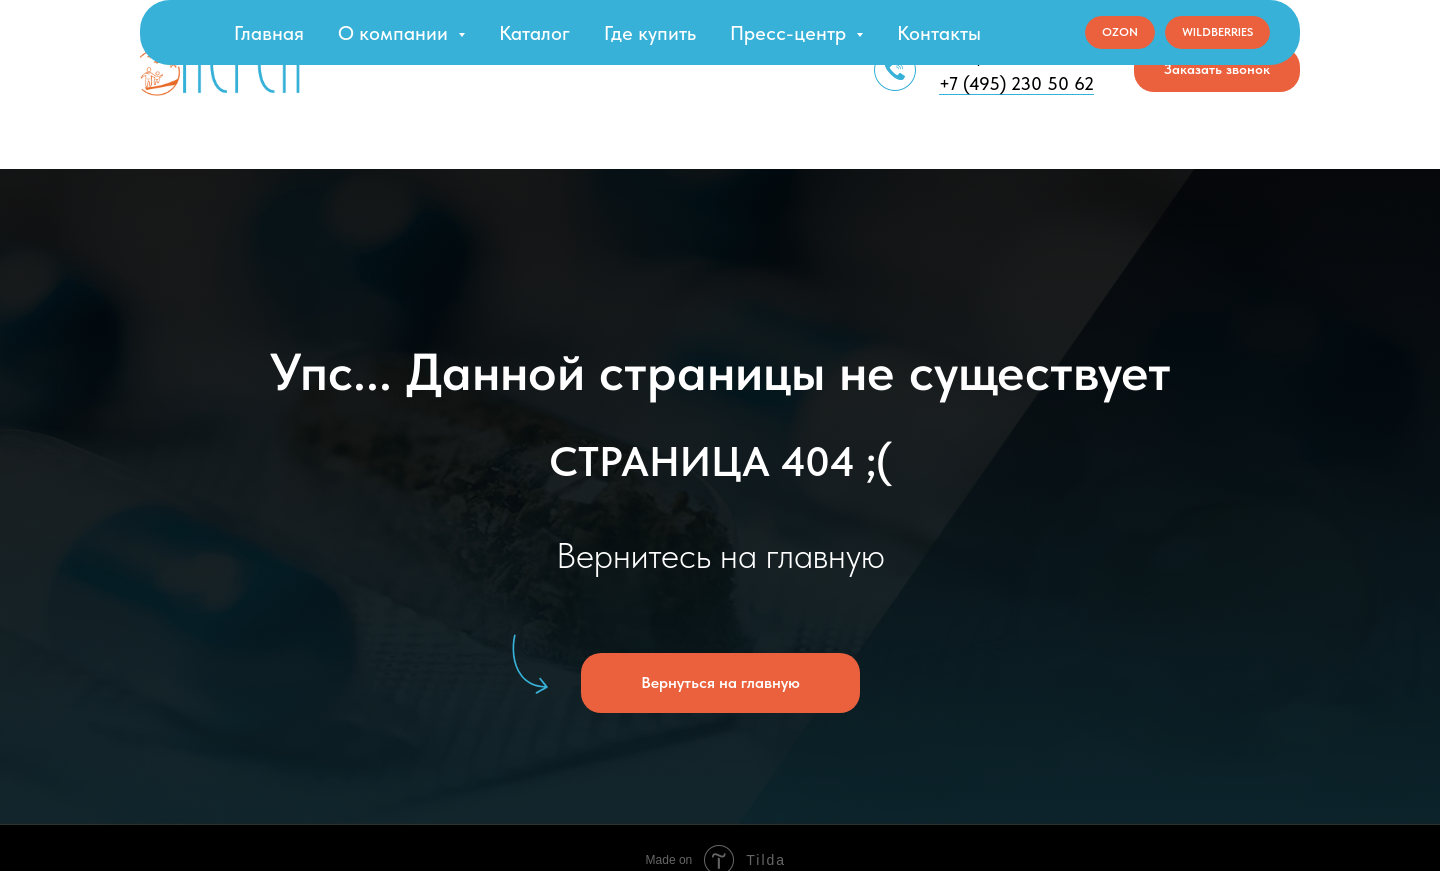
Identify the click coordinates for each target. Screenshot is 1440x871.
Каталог (534, 33)
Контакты (939, 33)
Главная (269, 33)
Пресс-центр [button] (790, 33)
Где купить (650, 33)
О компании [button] (395, 33)
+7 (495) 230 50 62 (1016, 83)
